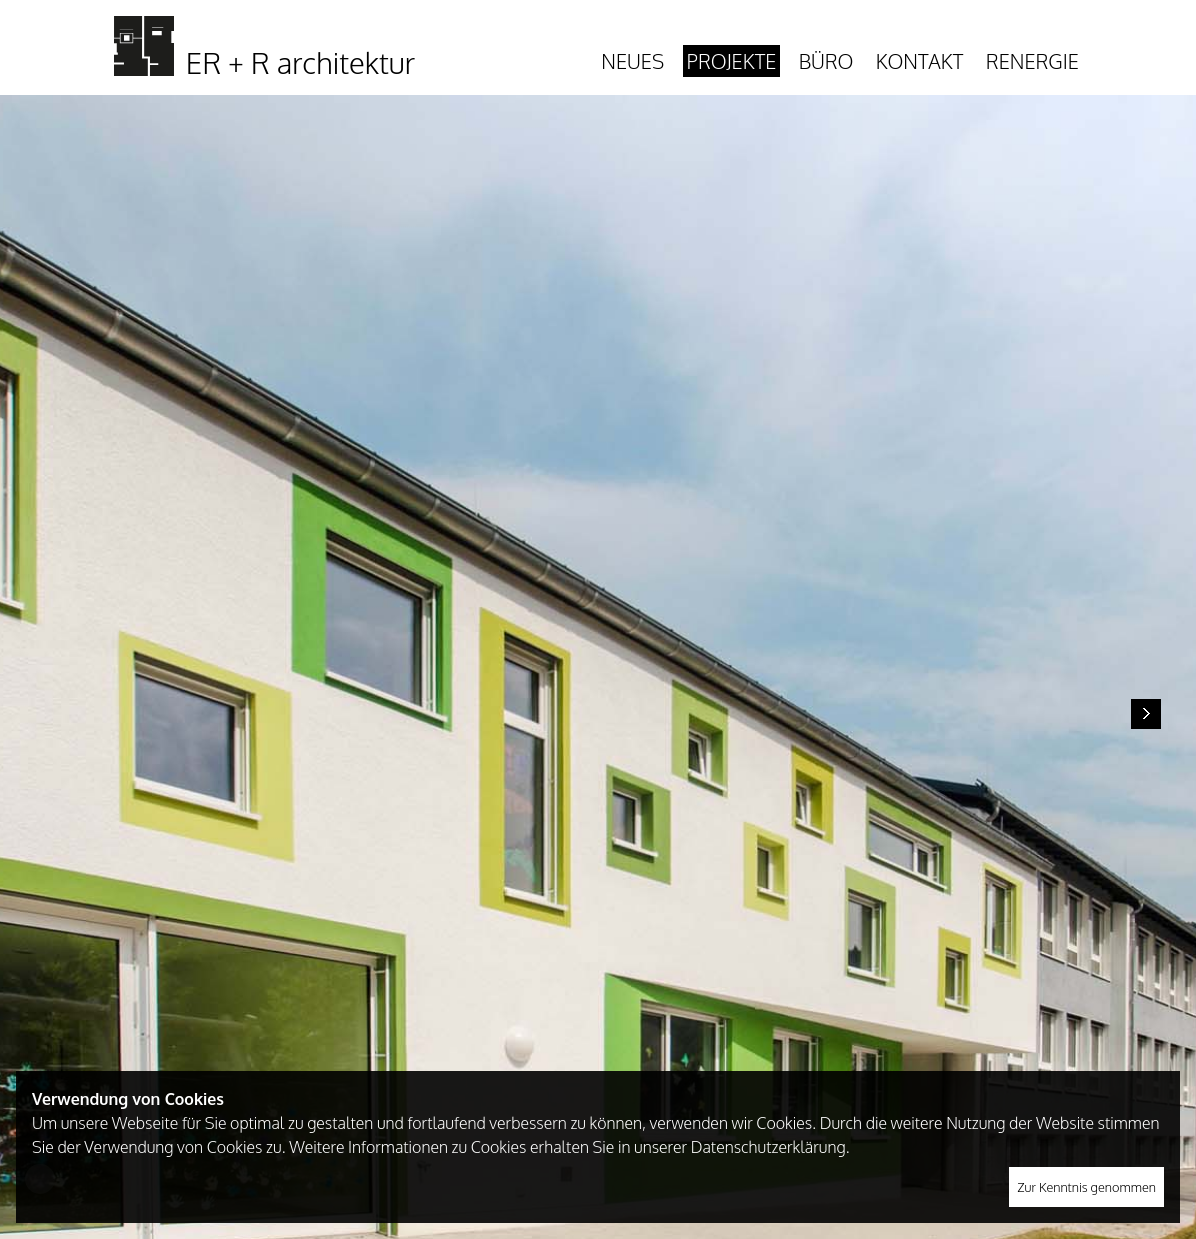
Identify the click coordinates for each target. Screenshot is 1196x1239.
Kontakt (919, 61)
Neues (632, 61)
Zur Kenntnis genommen (1086, 1187)
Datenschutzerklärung (768, 1147)
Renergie (1032, 61)
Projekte (732, 61)
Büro (826, 61)
